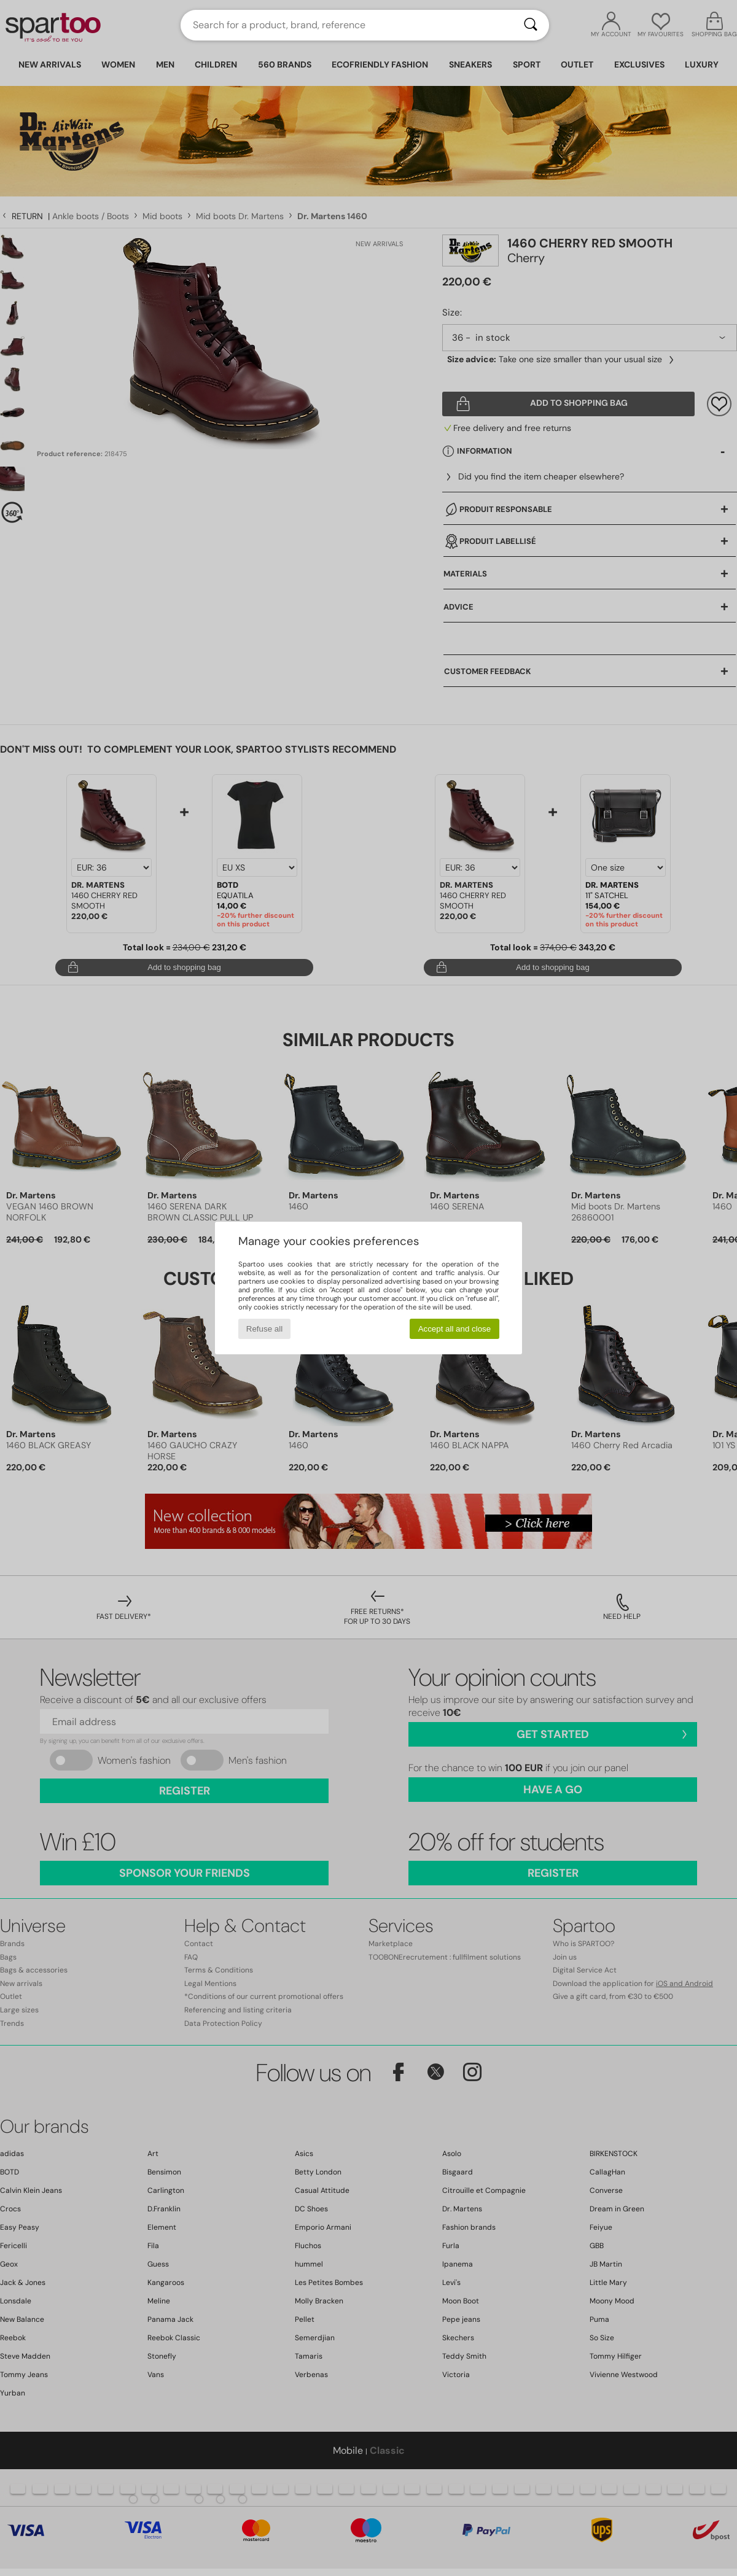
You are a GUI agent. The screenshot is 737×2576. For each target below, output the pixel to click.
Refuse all (264, 1328)
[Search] (530, 25)
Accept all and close (454, 1328)
